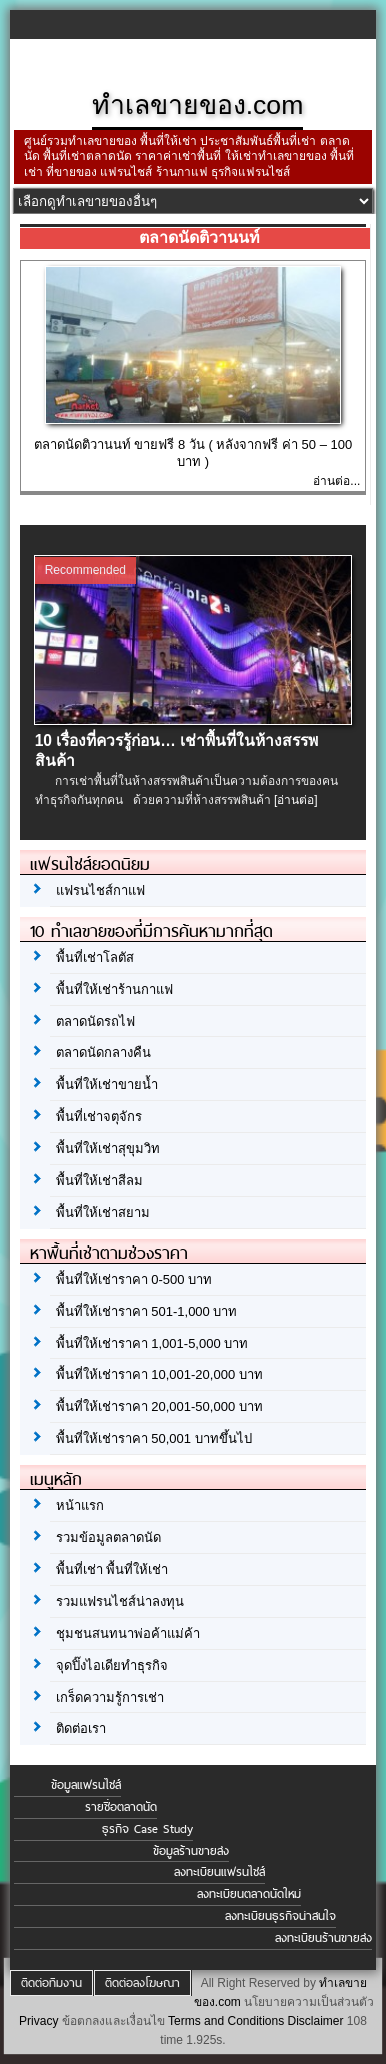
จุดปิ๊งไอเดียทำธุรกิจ (112, 1665)
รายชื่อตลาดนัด (121, 1807)
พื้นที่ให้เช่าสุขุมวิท (108, 1148)
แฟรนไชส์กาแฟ (100, 890)
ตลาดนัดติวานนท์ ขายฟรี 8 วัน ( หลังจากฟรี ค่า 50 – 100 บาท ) (193, 453)
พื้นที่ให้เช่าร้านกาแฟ (114, 989)
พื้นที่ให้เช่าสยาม (103, 1212)
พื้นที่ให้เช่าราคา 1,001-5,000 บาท (152, 1343)
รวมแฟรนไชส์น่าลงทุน (120, 1601)
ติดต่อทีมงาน (51, 1983)
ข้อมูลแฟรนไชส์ (86, 1785)
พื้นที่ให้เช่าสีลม (99, 1180)
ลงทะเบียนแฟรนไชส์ (219, 1872)
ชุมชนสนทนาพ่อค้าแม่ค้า (128, 1633)
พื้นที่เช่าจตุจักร (99, 1116)
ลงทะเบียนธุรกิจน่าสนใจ (280, 1916)
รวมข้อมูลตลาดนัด (108, 1537)
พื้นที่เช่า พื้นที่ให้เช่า (112, 1569)
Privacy (38, 2021)
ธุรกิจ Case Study (147, 1829)
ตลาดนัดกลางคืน (103, 1052)
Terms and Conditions (226, 2021)
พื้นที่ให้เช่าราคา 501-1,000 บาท (147, 1311)
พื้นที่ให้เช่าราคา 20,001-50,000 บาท (159, 1406)
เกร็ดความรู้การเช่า (110, 1697)
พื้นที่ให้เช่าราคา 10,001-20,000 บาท (159, 1374)
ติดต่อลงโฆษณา (142, 1983)
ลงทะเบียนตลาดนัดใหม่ (249, 1894)
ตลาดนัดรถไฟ (95, 1021)
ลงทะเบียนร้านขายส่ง (323, 1938)
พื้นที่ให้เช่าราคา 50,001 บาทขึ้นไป (154, 1438)
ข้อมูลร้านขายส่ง (191, 1851)
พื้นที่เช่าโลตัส (95, 957)
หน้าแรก (80, 1505)
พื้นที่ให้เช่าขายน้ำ (107, 1084)
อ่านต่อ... (336, 481)
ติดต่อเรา (81, 1728)
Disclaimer (316, 2021)
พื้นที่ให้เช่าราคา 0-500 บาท (134, 1279)
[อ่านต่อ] (296, 800)
